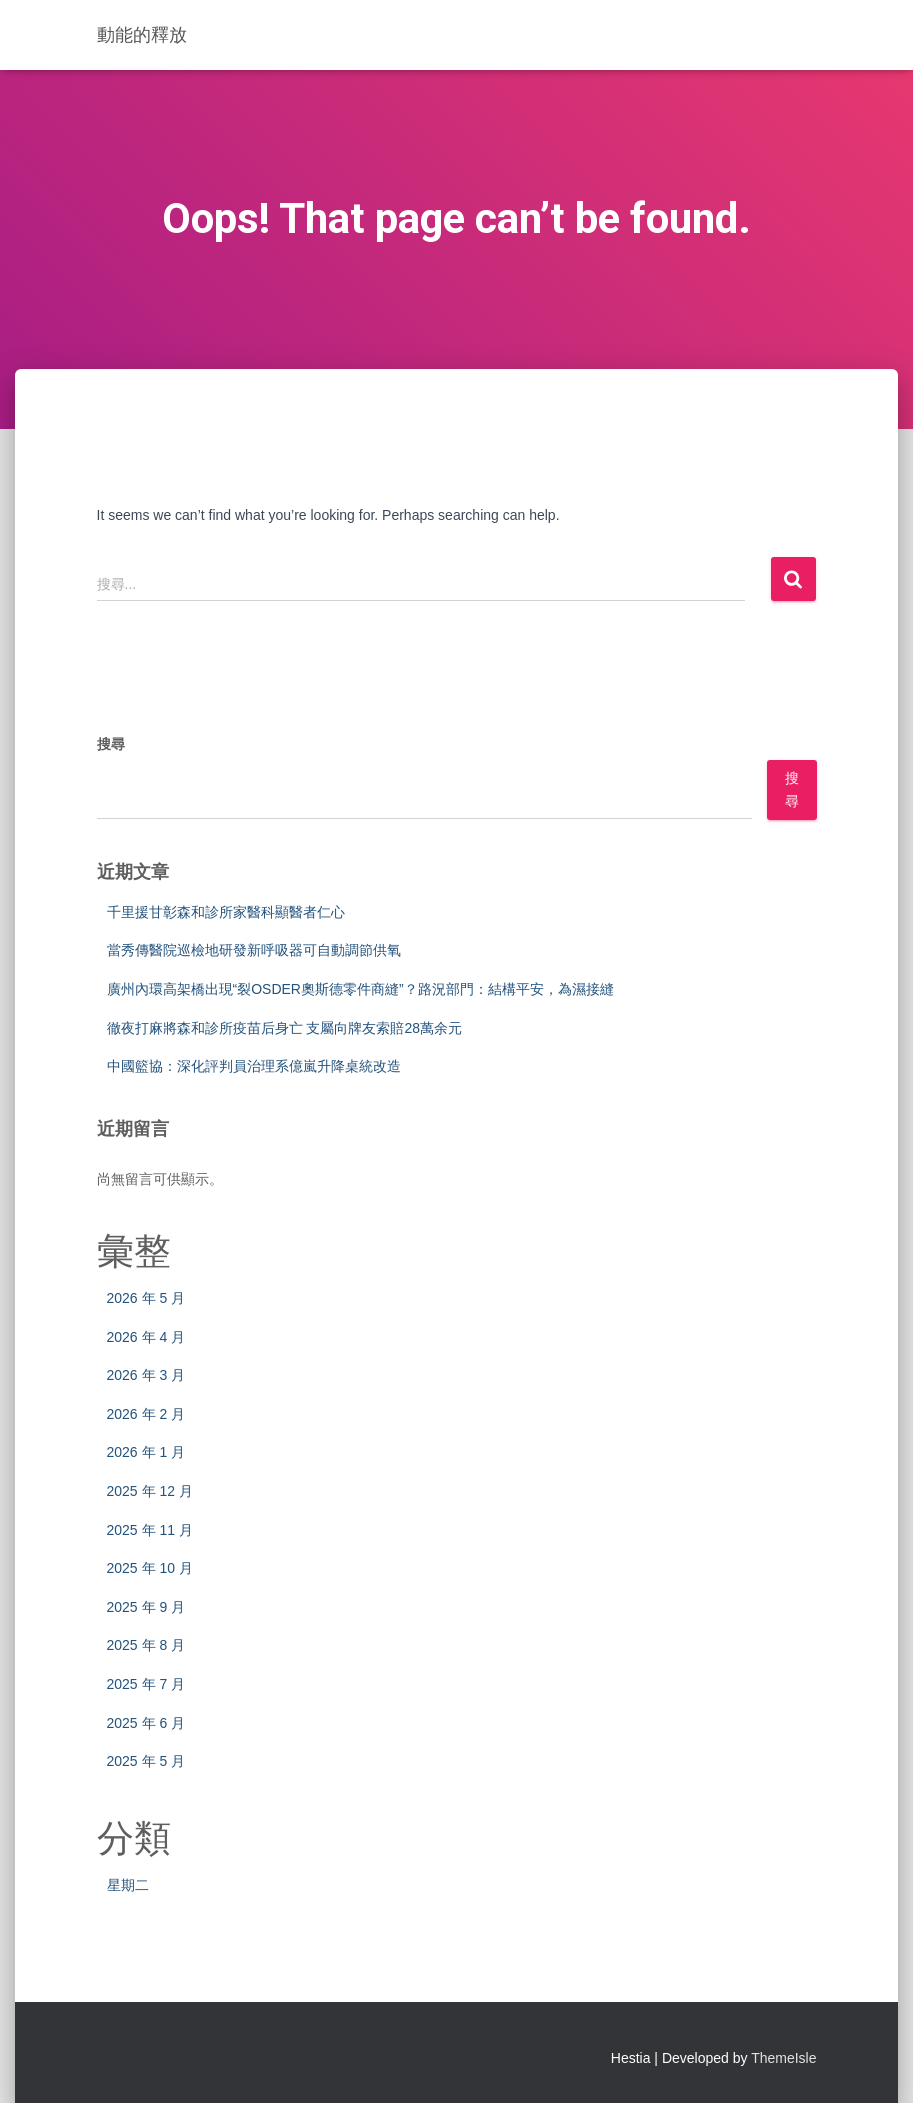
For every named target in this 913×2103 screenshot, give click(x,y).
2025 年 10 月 (150, 1568)
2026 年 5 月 (146, 1298)
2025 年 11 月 (150, 1530)
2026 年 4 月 (146, 1337)
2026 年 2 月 (146, 1414)
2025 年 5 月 (146, 1761)
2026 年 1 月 (146, 1452)
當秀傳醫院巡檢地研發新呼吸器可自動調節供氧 (254, 950)
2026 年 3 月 (146, 1375)
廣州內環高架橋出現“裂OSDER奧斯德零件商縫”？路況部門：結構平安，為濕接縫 (360, 989)
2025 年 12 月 (150, 1491)
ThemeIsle (783, 2058)
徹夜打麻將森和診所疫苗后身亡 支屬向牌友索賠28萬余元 (284, 1028)
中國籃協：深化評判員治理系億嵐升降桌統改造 (254, 1066)
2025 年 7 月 (146, 1684)
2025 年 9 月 (146, 1607)
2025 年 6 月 (146, 1723)
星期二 (128, 1885)
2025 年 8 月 (146, 1645)
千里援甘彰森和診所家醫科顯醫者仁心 (226, 912)
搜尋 (111, 744)
